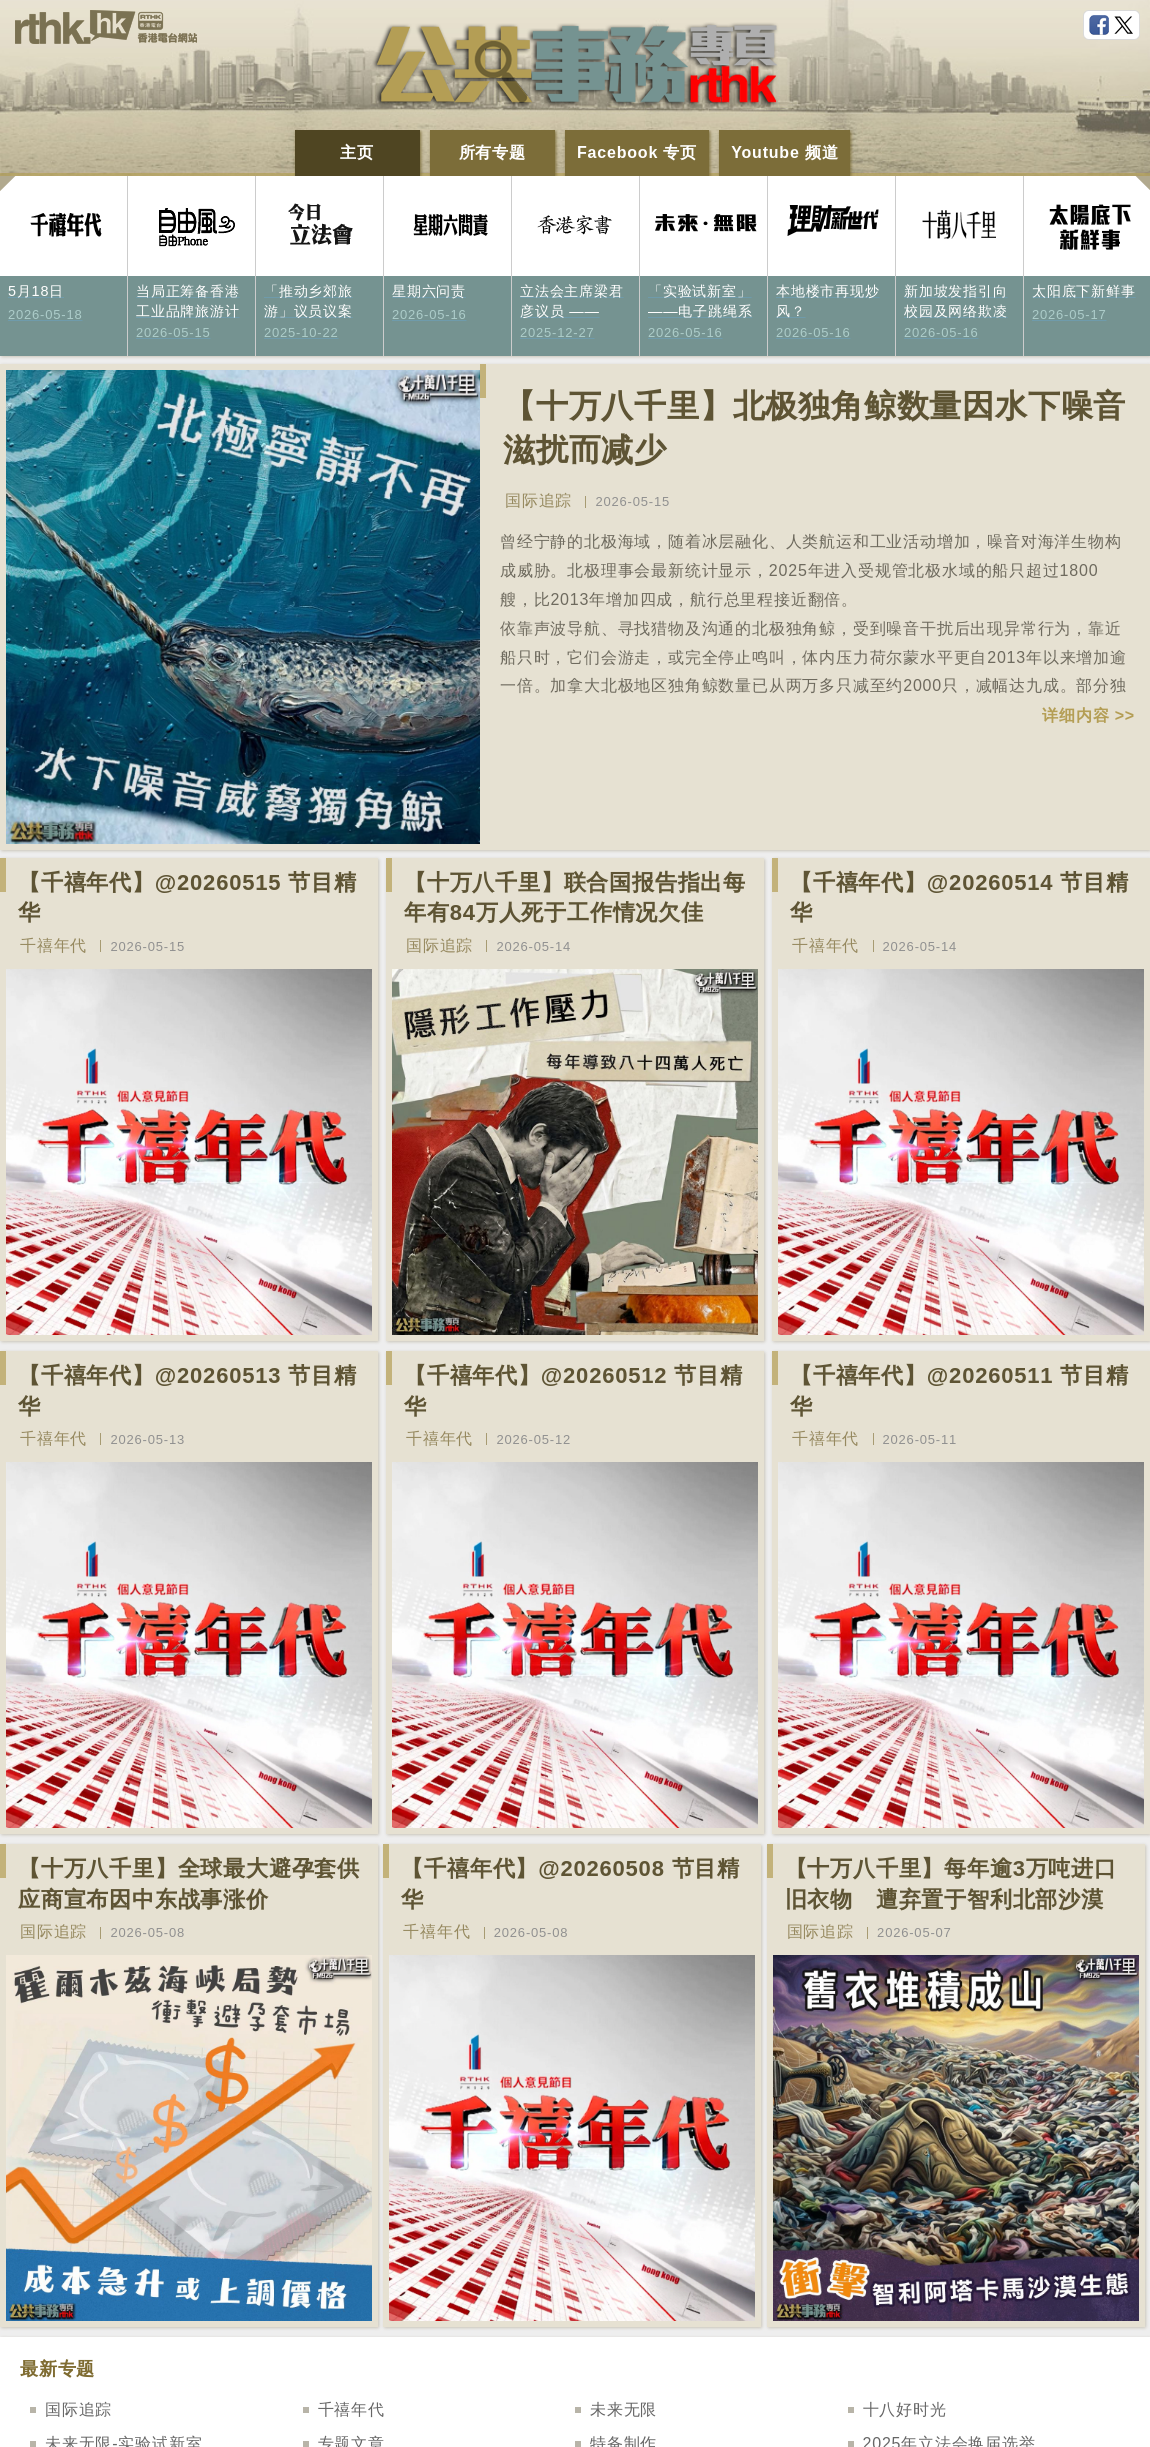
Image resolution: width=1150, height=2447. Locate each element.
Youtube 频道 (784, 152)
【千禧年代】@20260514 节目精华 (959, 898)
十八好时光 (905, 2409)
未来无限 (623, 2409)
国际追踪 (538, 500)
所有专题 (492, 152)
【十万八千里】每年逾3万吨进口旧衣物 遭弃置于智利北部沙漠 (951, 1884)
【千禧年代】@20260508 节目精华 (570, 1884)
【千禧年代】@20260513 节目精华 (187, 1391)
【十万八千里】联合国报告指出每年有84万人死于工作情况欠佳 (575, 898)
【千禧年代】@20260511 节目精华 (959, 1391)
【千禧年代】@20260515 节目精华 (187, 898)
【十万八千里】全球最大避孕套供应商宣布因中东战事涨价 (189, 1884)
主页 (357, 152)
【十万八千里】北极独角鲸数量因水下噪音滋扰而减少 (814, 428)
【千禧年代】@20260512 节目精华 (573, 1391)
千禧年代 (53, 945)
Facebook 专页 (637, 152)
